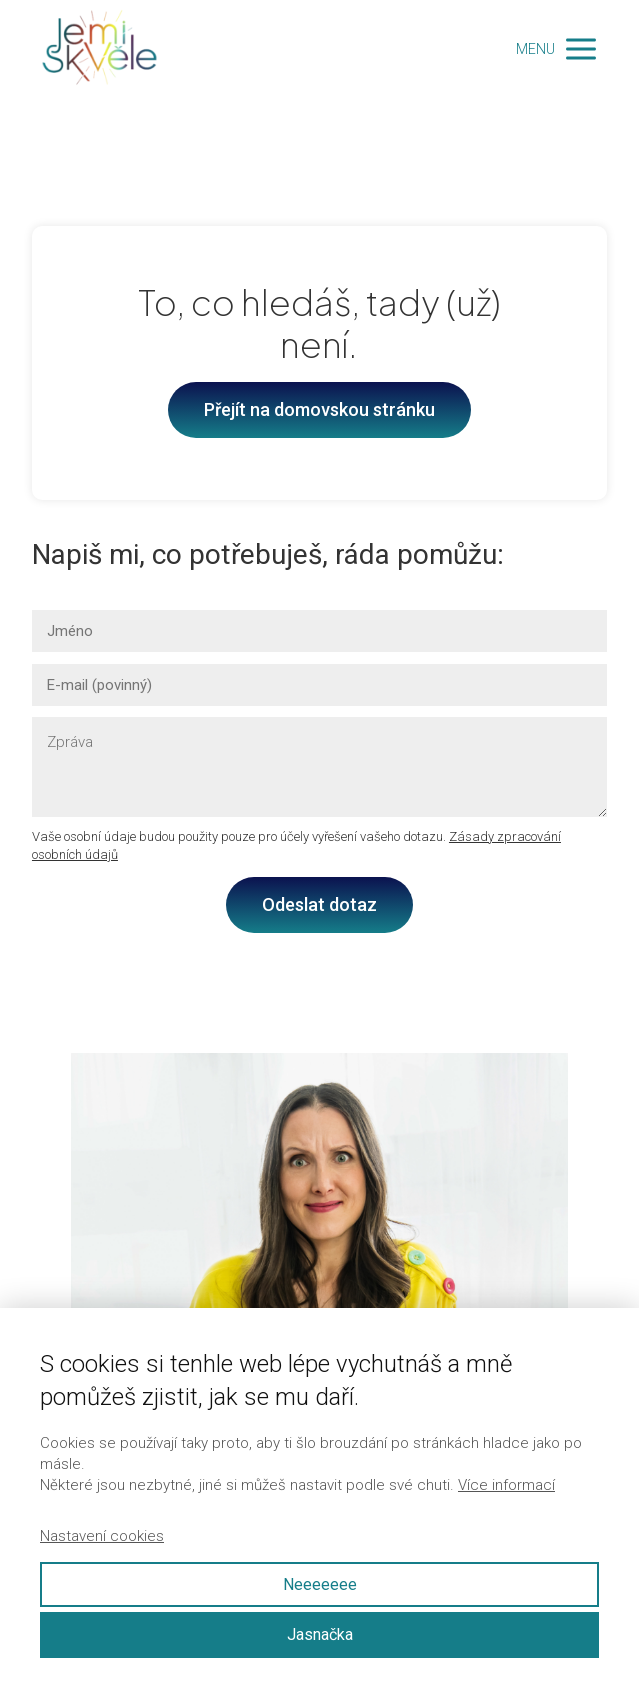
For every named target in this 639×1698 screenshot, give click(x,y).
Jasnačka (320, 1634)
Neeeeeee (320, 1584)
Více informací (506, 1485)
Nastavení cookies (102, 1536)
